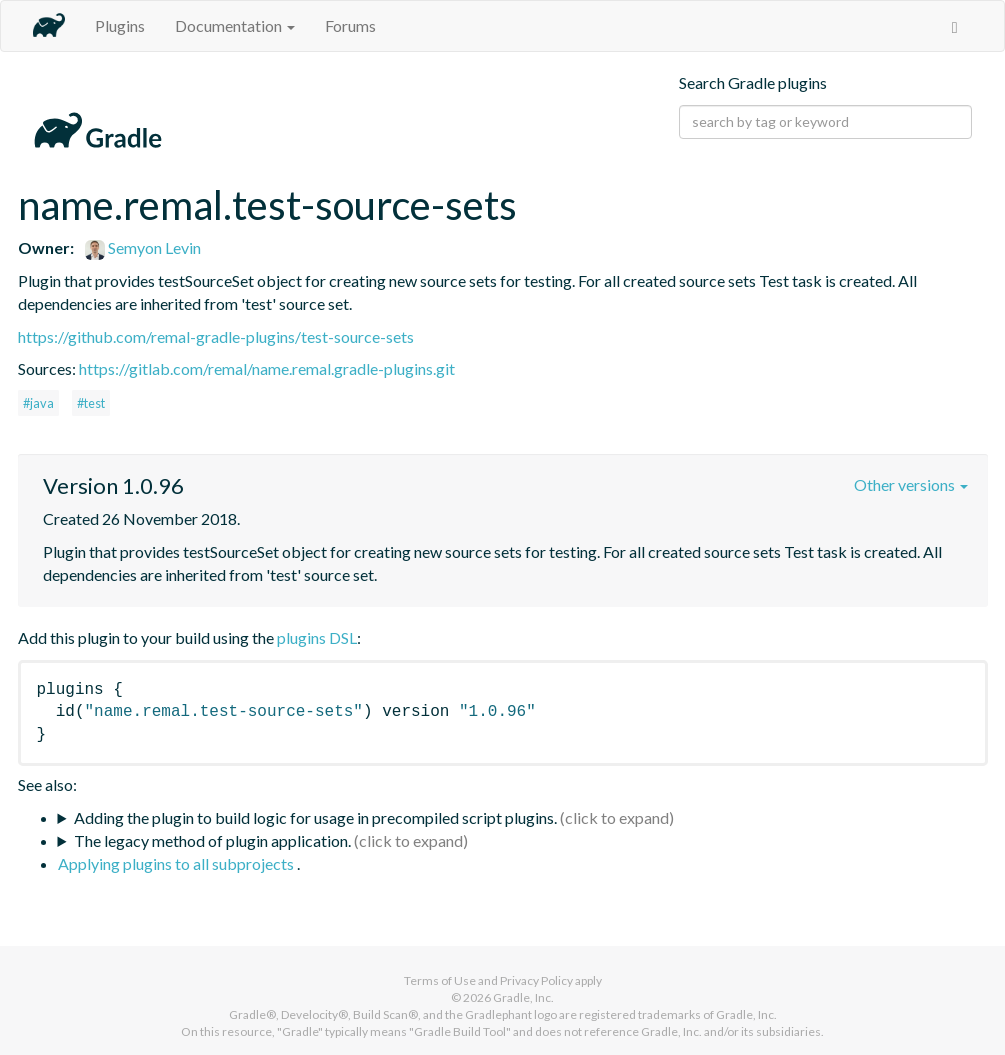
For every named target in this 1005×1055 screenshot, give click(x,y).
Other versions (911, 484)
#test (91, 403)
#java (38, 403)
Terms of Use (440, 980)
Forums (350, 25)
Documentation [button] (235, 25)
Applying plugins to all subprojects (177, 863)
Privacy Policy (536, 980)
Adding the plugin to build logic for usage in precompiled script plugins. (315, 817)
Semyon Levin (143, 247)
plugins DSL (317, 637)
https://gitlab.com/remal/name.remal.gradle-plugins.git (267, 368)
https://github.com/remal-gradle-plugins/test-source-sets (216, 336)
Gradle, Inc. (523, 997)
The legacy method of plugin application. (212, 840)
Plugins (120, 25)
